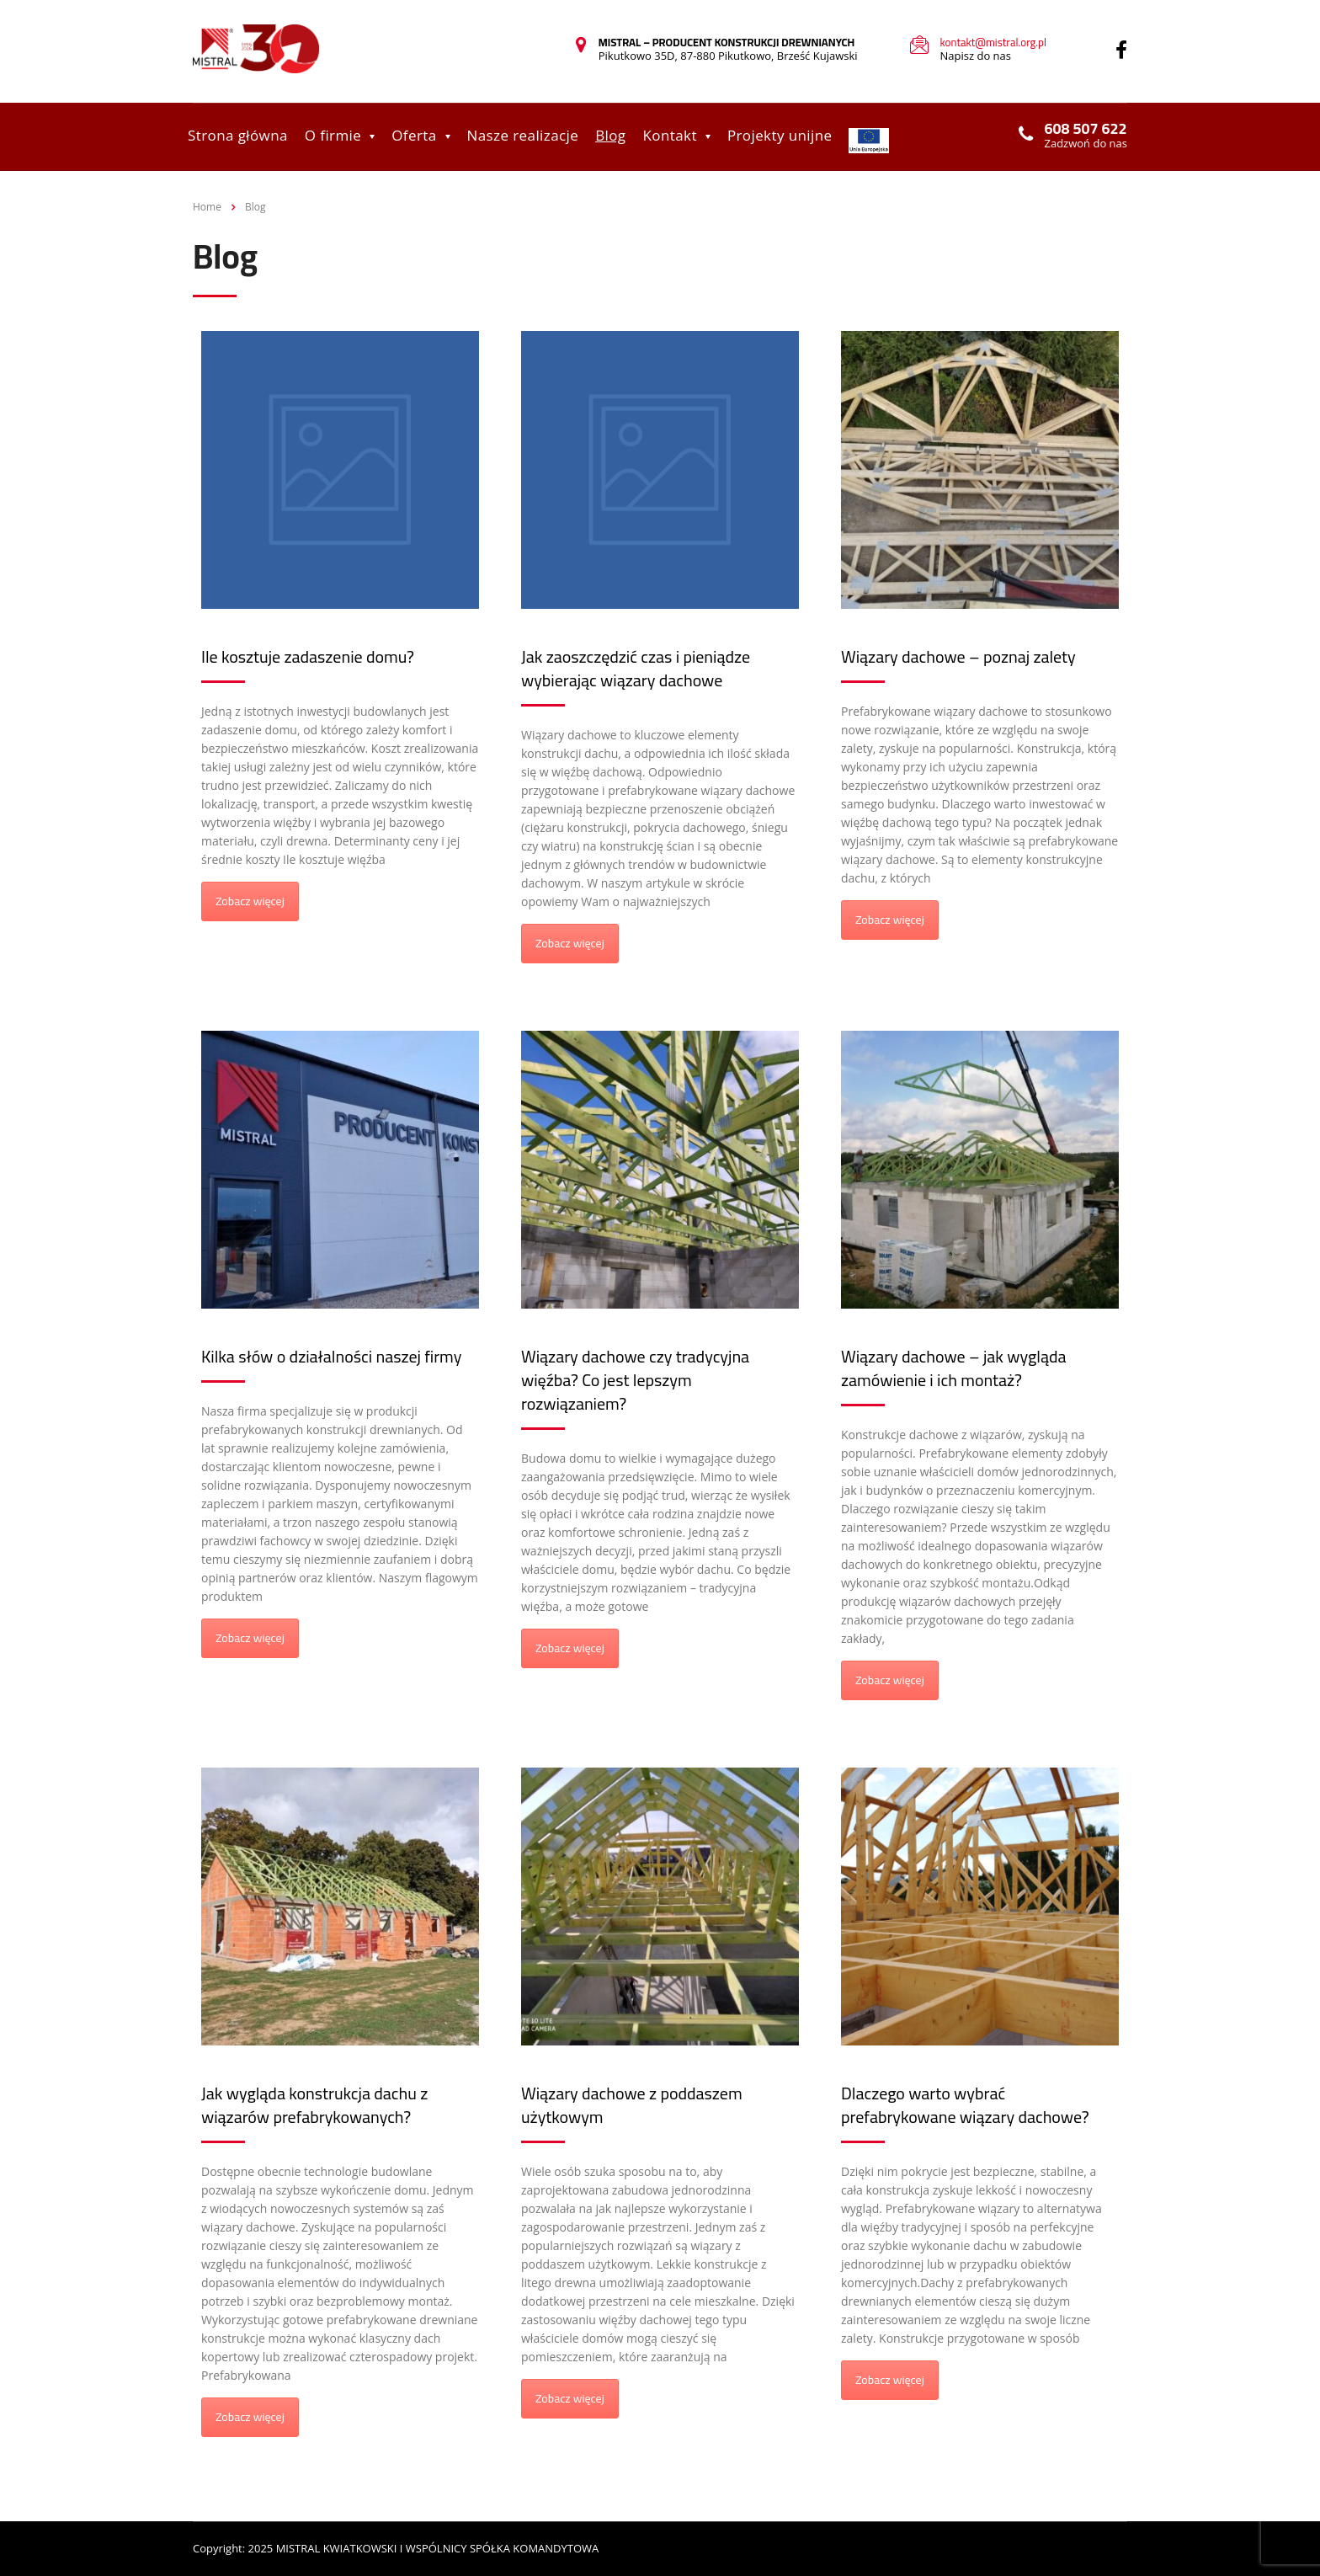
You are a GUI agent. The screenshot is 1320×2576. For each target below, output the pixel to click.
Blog (610, 135)
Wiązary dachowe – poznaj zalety (958, 656)
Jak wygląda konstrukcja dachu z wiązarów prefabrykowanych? (314, 2104)
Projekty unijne (780, 135)
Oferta (413, 135)
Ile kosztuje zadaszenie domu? (307, 656)
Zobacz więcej (250, 901)
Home (207, 207)
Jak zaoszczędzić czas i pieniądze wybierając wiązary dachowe (635, 668)
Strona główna (238, 135)
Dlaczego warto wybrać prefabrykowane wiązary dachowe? (965, 2104)
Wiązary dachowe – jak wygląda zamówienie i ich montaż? (953, 1368)
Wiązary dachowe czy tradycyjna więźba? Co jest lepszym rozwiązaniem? (635, 1380)
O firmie (333, 135)
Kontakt (670, 135)
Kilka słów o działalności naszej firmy (331, 1356)
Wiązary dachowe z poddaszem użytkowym (631, 2104)
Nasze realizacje (523, 135)
